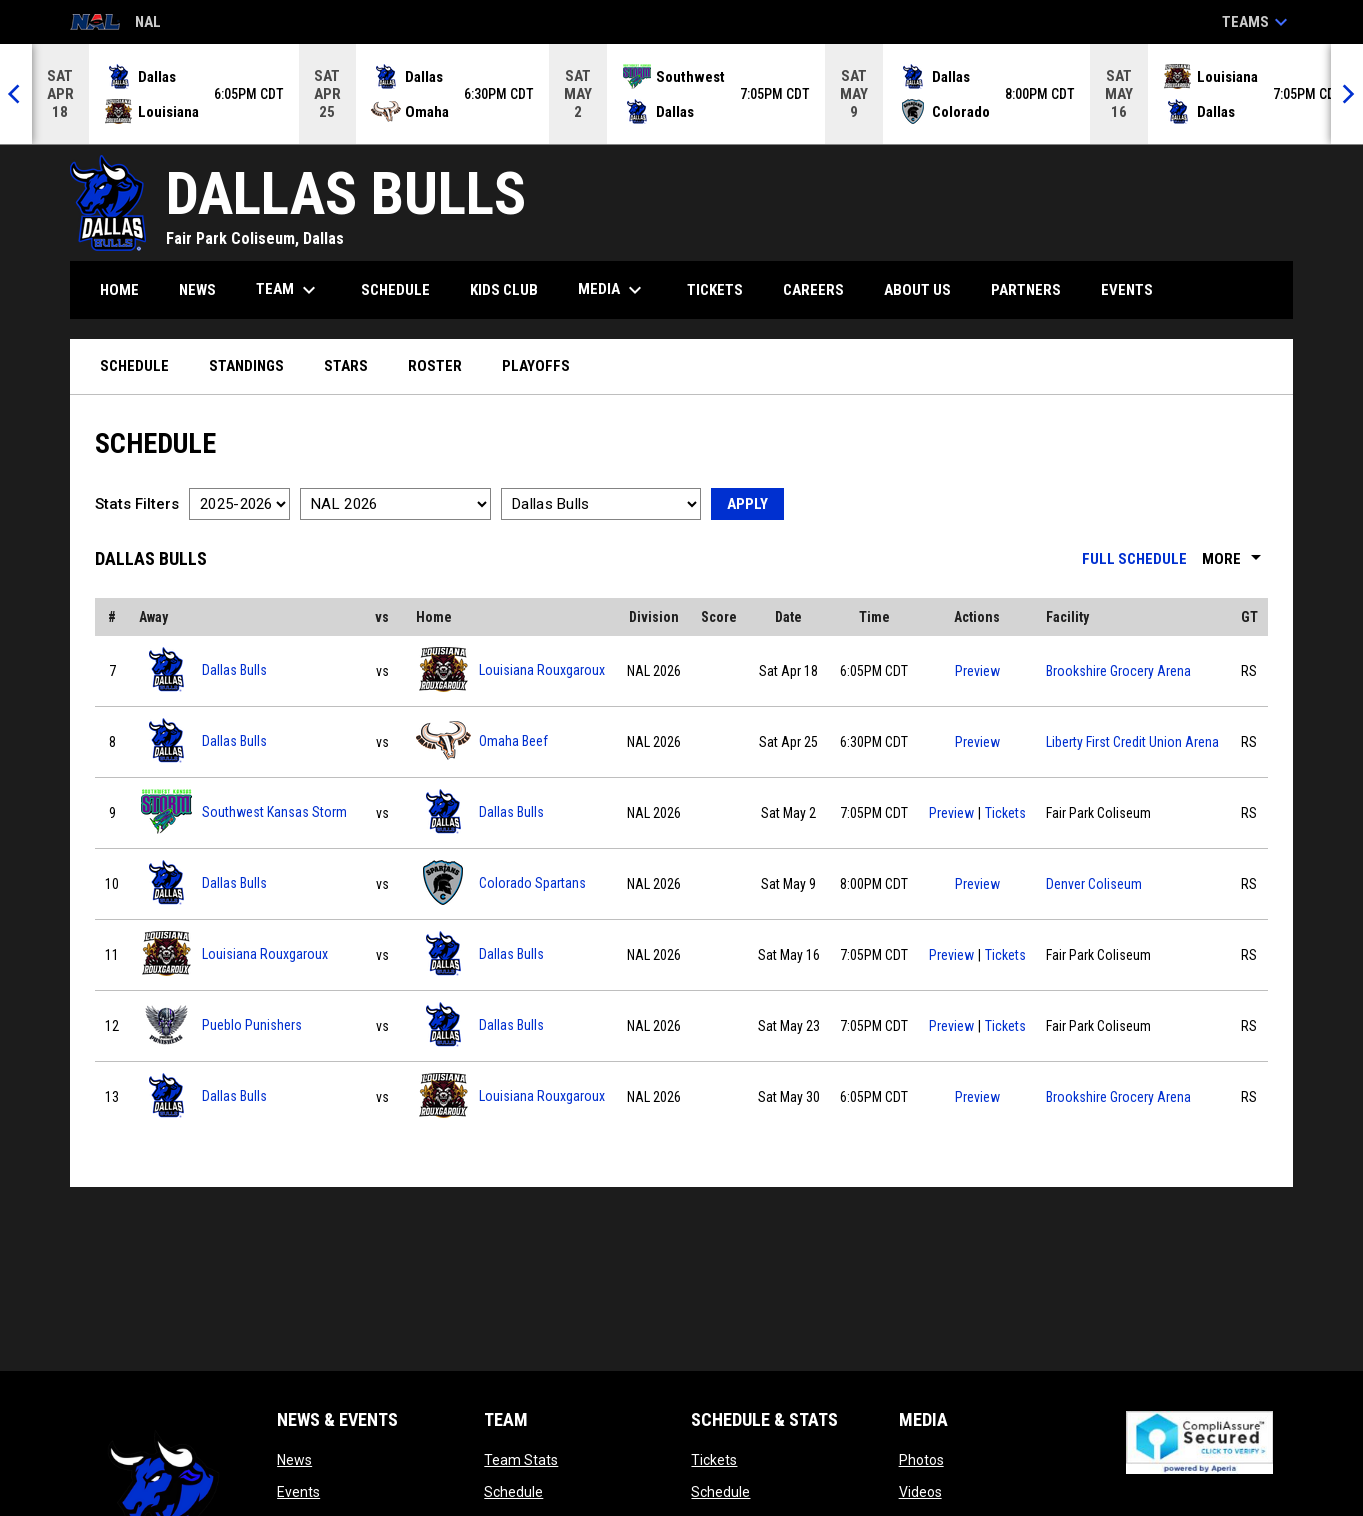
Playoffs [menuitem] (536, 366)
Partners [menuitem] (1026, 290)
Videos (920, 1492)
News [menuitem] (197, 290)
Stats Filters (137, 504)
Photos (921, 1460)
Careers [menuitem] (813, 290)
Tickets (1005, 811)
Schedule (513, 1492)
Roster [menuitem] (435, 366)
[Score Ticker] (681, 94)
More (1235, 559)
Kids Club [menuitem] (504, 290)
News (294, 1460)
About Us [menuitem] (917, 290)
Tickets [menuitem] (715, 290)
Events (298, 1492)
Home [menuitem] (119, 290)
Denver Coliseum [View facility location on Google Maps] (1094, 884)
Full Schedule (1134, 559)
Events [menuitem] (1127, 290)
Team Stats (521, 1460)
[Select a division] (395, 504)
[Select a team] (601, 504)
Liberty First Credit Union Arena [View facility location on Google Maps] (1132, 742)
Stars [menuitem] (346, 366)
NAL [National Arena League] (115, 23)
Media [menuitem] (612, 290)
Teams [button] (1257, 22)
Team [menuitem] (288, 290)
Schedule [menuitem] (395, 290)
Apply (747, 504)
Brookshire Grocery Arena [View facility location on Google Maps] (1118, 671)
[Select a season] (239, 504)
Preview (977, 671)
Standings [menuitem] (246, 366)
